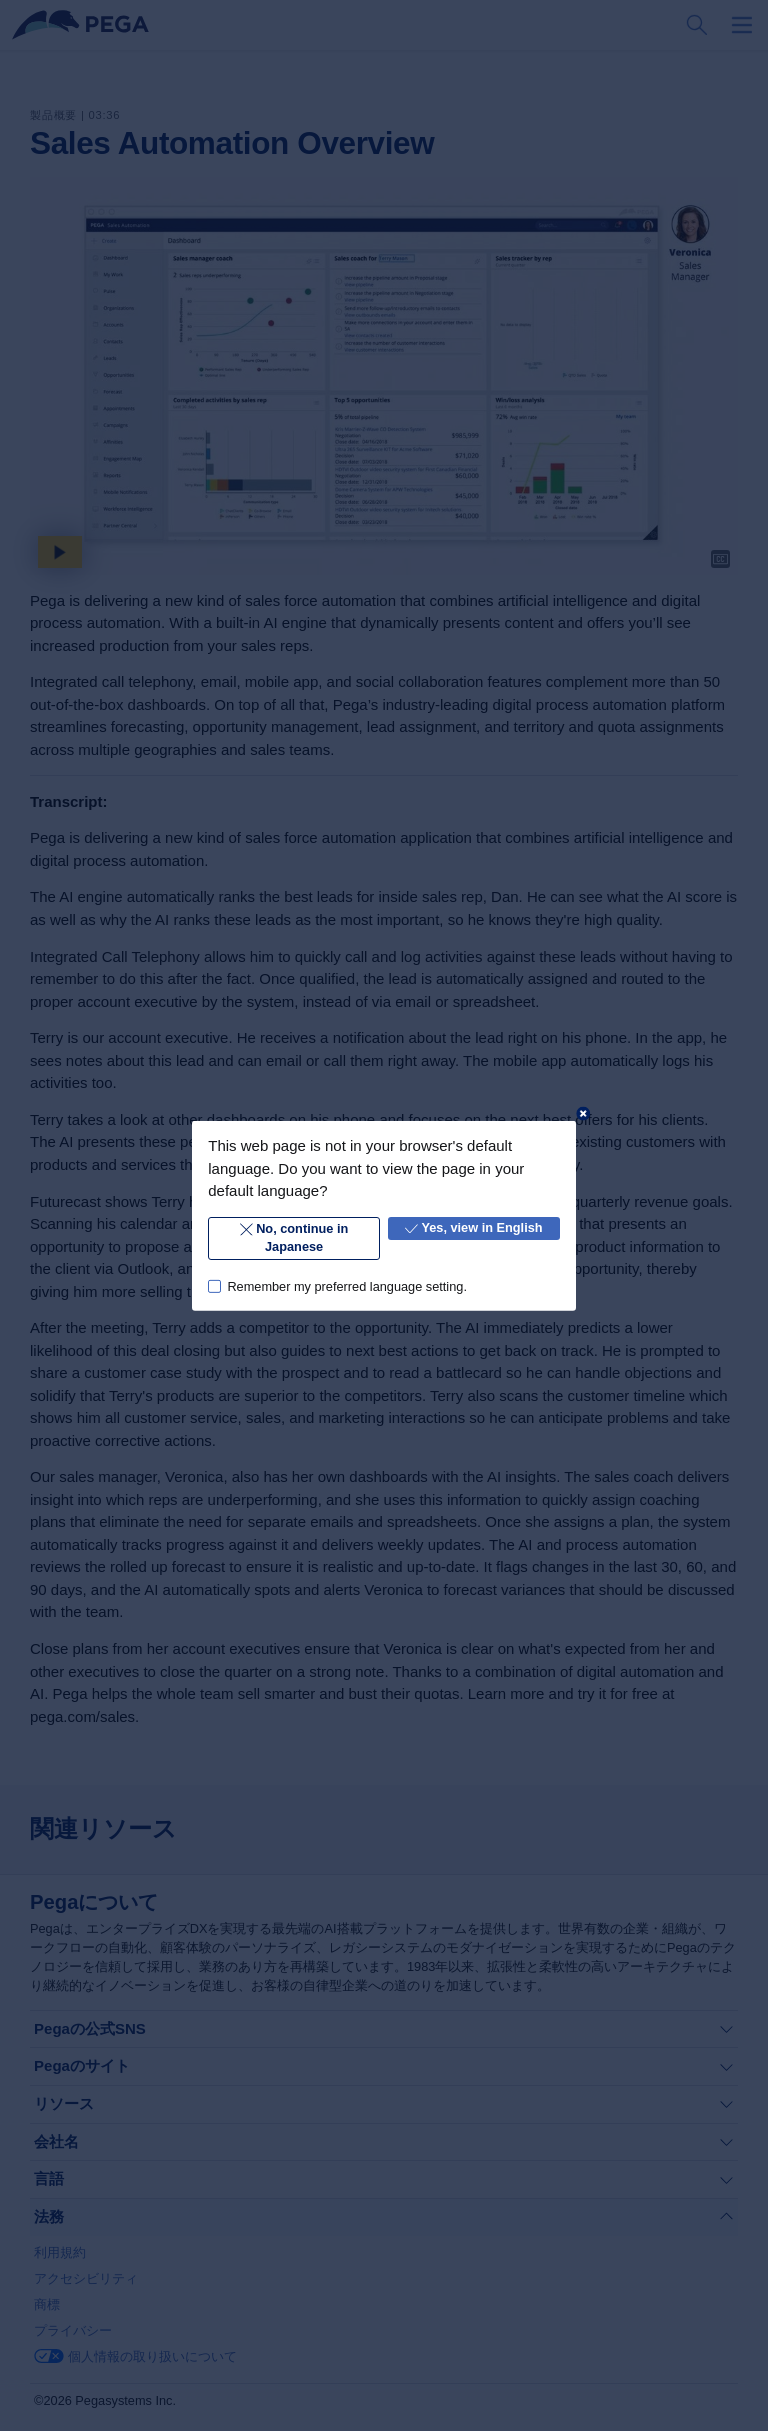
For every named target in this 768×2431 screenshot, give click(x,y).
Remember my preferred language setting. (347, 1285)
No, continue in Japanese (294, 1237)
